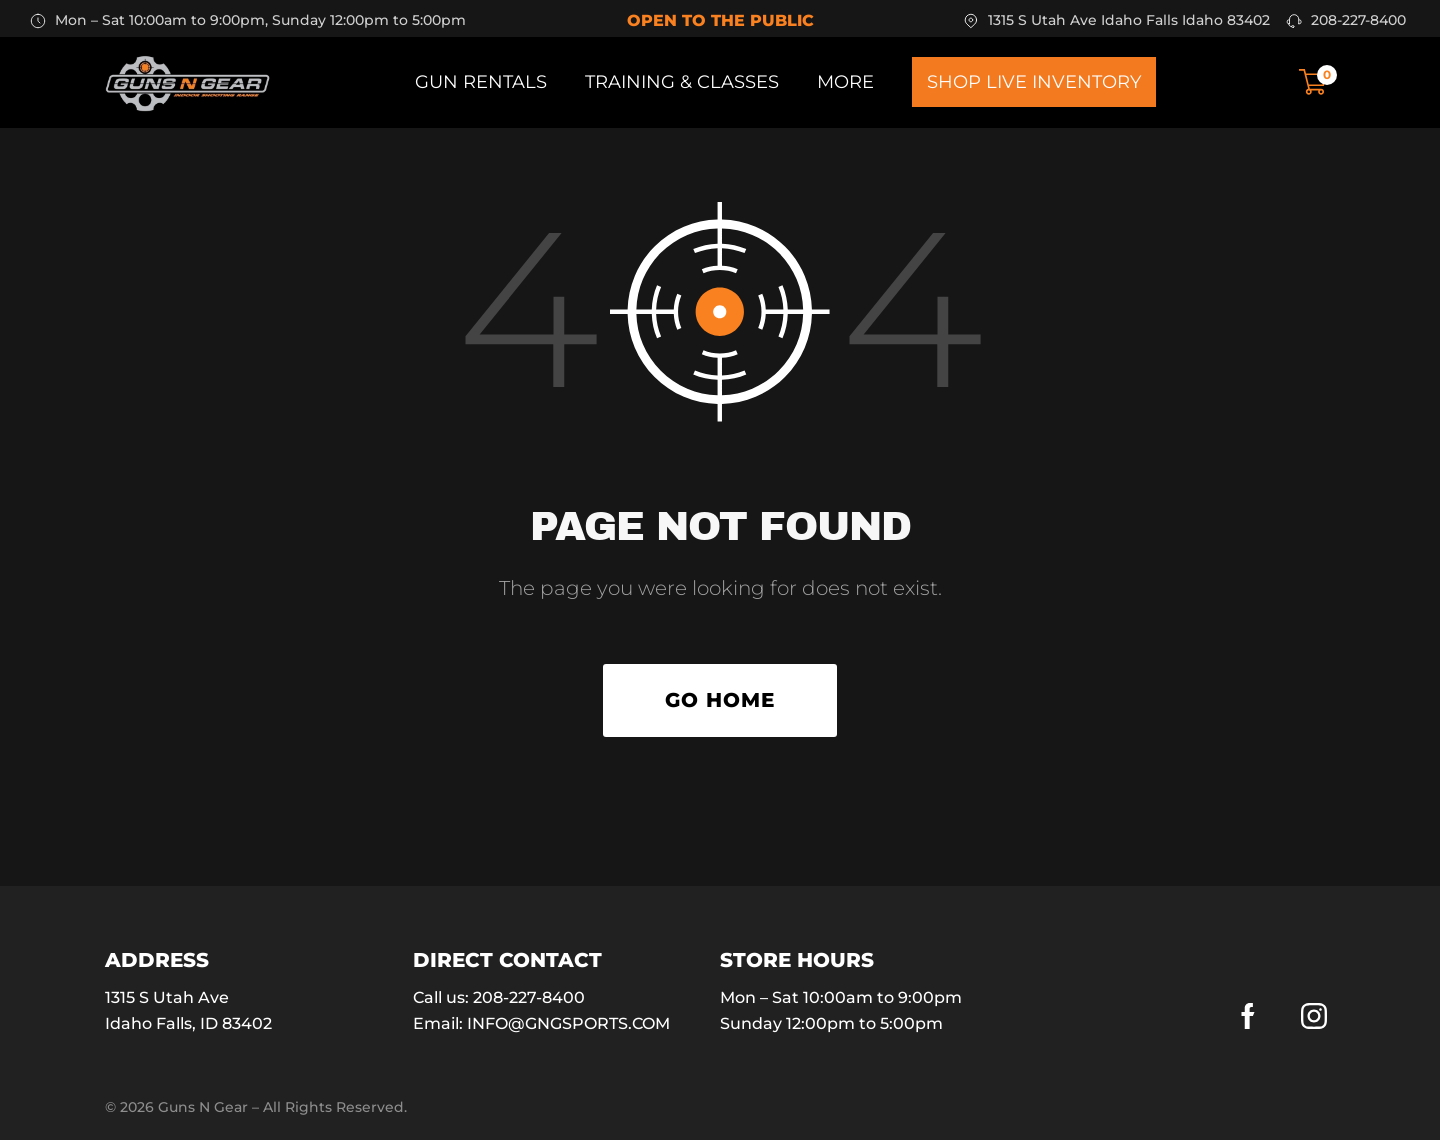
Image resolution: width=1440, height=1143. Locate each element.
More (845, 82)
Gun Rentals (481, 82)
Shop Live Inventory (1034, 82)
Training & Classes (682, 82)
